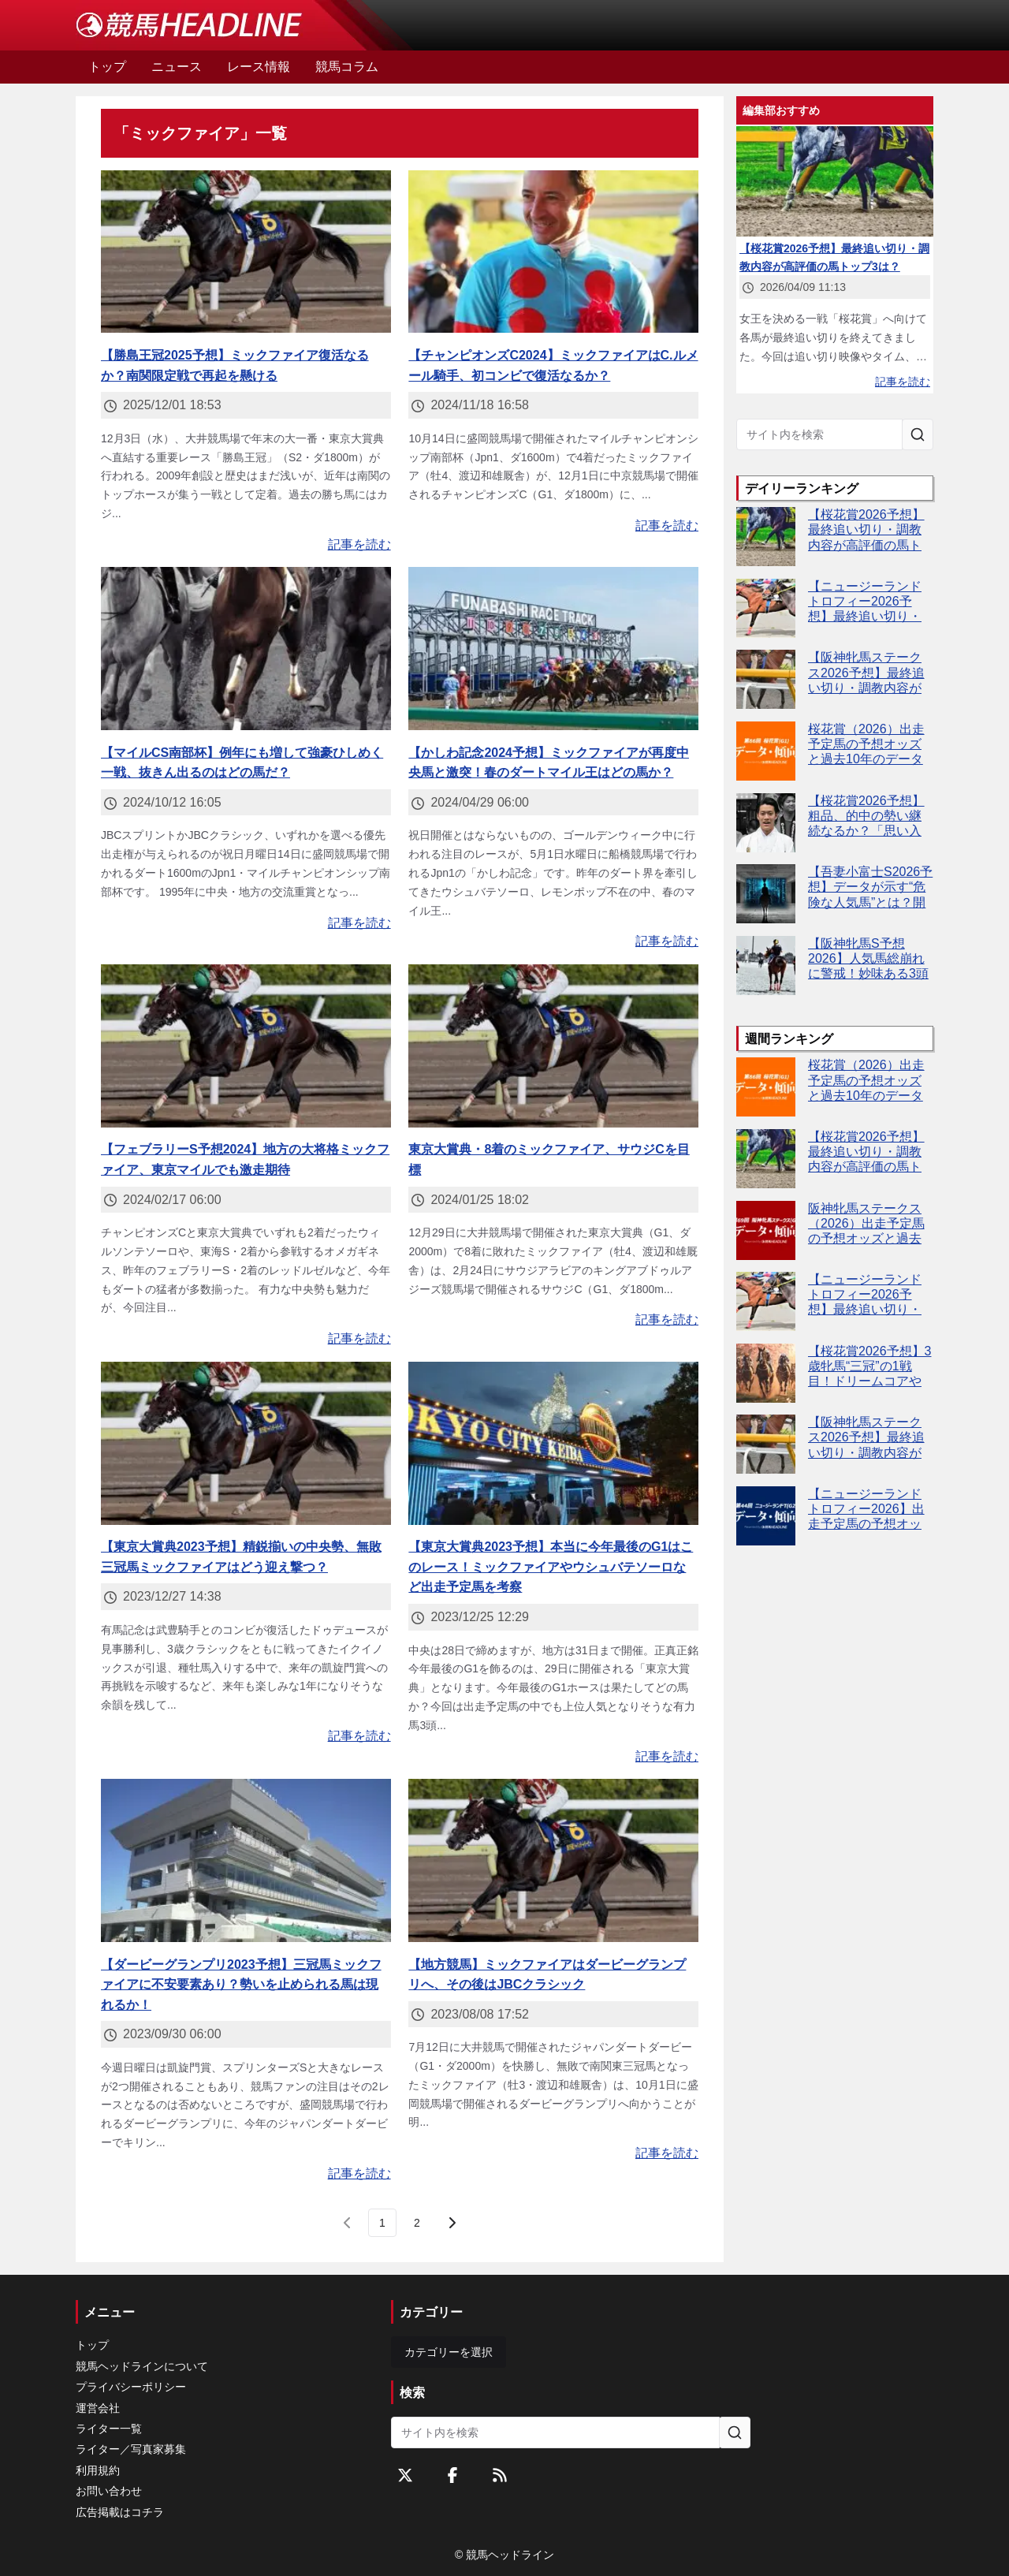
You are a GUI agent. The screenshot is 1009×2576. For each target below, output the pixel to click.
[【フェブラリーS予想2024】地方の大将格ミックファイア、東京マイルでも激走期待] (246, 1046)
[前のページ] (347, 2223)
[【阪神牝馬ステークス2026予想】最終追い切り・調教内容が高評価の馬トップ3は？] (765, 679)
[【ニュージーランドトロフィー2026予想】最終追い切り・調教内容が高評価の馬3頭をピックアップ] (765, 608)
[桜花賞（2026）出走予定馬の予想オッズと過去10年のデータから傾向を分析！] (765, 751)
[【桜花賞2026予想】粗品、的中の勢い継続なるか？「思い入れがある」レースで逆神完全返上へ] (765, 822)
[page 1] (382, 2223)
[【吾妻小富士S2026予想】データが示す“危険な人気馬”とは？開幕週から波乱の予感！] (765, 893)
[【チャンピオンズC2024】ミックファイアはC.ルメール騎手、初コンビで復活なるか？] (553, 252)
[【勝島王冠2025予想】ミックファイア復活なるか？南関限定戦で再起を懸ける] (246, 252)
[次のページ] (451, 2223)
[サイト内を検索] (917, 434)
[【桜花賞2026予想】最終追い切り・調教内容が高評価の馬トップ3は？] (765, 536)
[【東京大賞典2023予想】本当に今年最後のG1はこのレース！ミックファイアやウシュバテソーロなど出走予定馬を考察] (553, 1443)
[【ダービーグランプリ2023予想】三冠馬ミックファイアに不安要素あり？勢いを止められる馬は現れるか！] (246, 1860)
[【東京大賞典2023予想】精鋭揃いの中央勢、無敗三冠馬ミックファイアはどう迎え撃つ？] (246, 1443)
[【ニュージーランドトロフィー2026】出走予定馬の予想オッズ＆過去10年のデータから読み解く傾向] (765, 1515)
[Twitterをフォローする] (405, 2475)
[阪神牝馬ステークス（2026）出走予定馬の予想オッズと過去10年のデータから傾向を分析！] (765, 1230)
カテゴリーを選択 (448, 2352)
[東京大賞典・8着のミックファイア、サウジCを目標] (553, 1046)
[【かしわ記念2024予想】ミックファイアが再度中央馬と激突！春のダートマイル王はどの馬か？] (553, 648)
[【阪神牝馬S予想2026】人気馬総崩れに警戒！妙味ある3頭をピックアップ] (765, 965)
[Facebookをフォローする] (452, 2475)
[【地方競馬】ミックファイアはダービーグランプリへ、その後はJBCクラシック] (553, 1860)
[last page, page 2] (417, 2223)
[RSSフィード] (500, 2475)
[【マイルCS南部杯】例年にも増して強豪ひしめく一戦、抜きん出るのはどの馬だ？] (246, 648)
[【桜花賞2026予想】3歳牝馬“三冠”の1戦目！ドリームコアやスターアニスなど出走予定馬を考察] (765, 1373)
